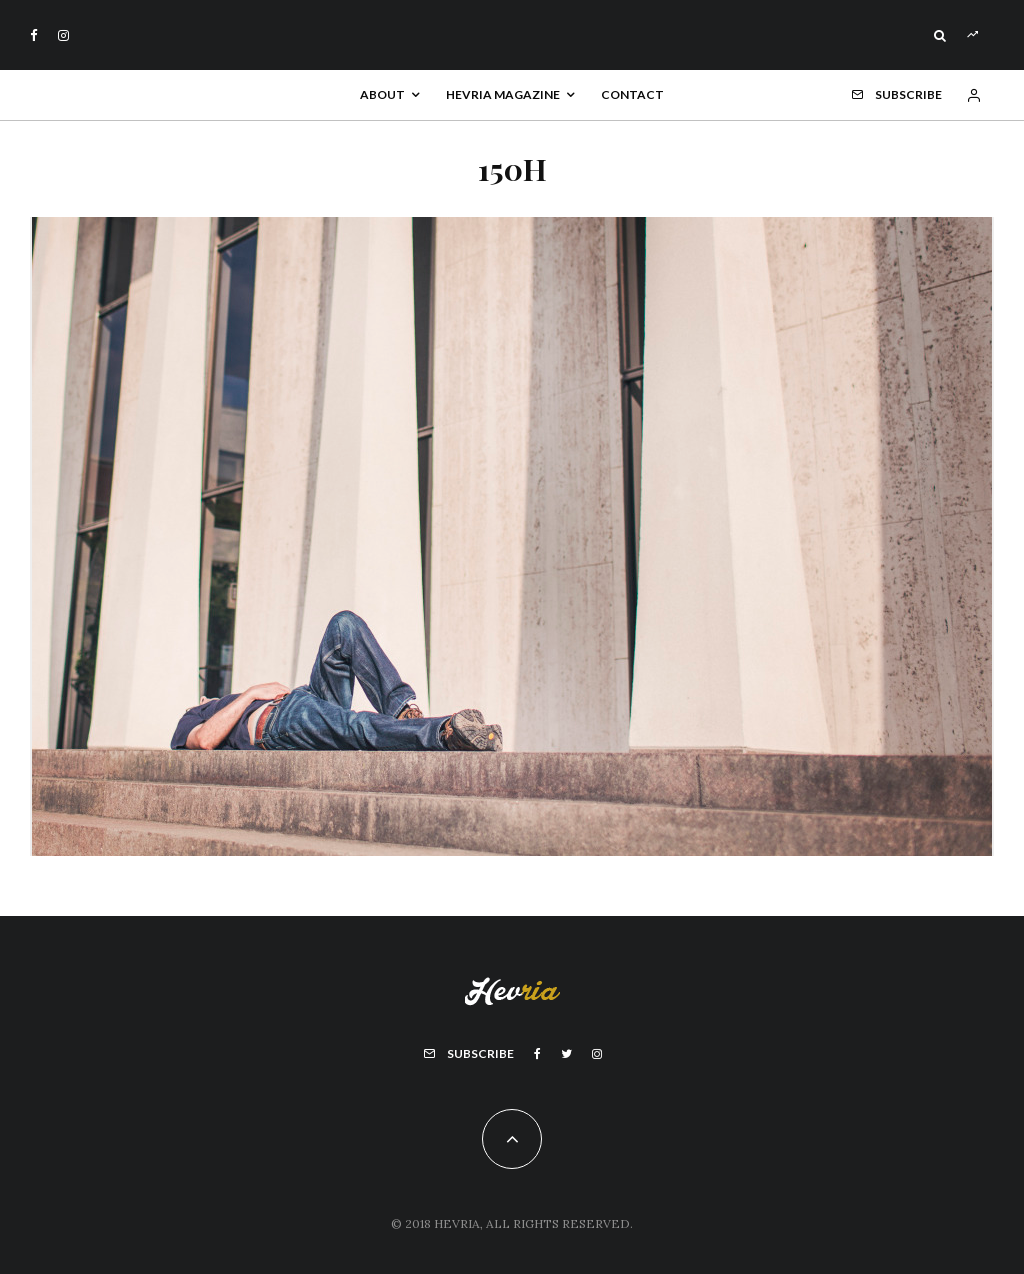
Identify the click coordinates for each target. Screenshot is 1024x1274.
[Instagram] (63, 35)
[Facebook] (34, 35)
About (382, 94)
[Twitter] (566, 1054)
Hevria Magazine (503, 94)
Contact (632, 94)
